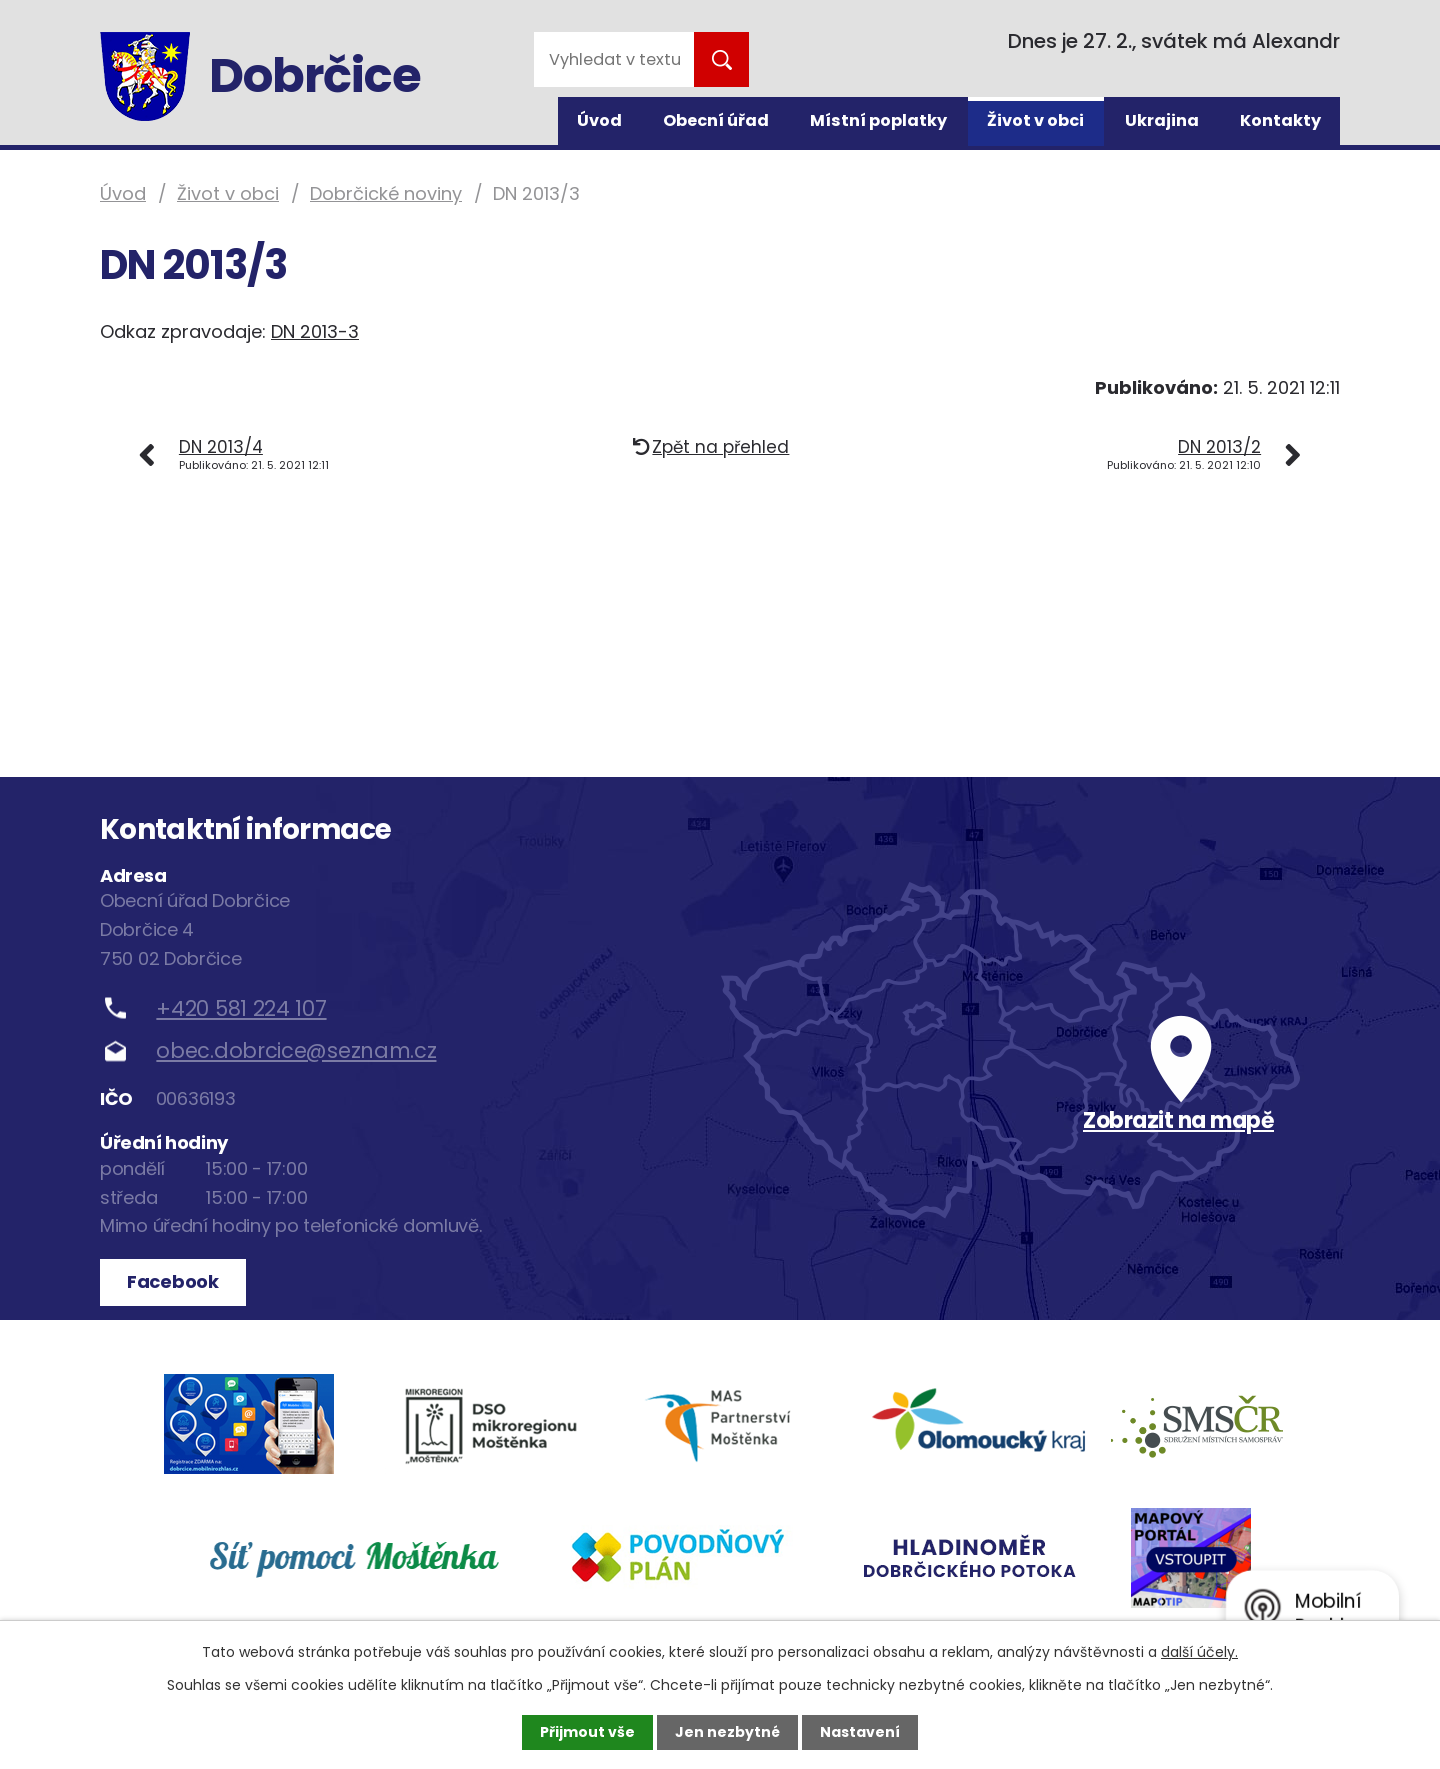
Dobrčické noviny (386, 193)
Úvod (599, 120)
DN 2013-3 (315, 331)
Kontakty (1280, 120)
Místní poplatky (878, 120)
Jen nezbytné (727, 1732)
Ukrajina (1162, 120)
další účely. (1199, 1652)
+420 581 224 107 (241, 1008)
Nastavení (860, 1732)
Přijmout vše (587, 1732)
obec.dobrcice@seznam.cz (296, 1050)
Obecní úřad (716, 120)
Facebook (173, 1281)
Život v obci (1035, 120)
